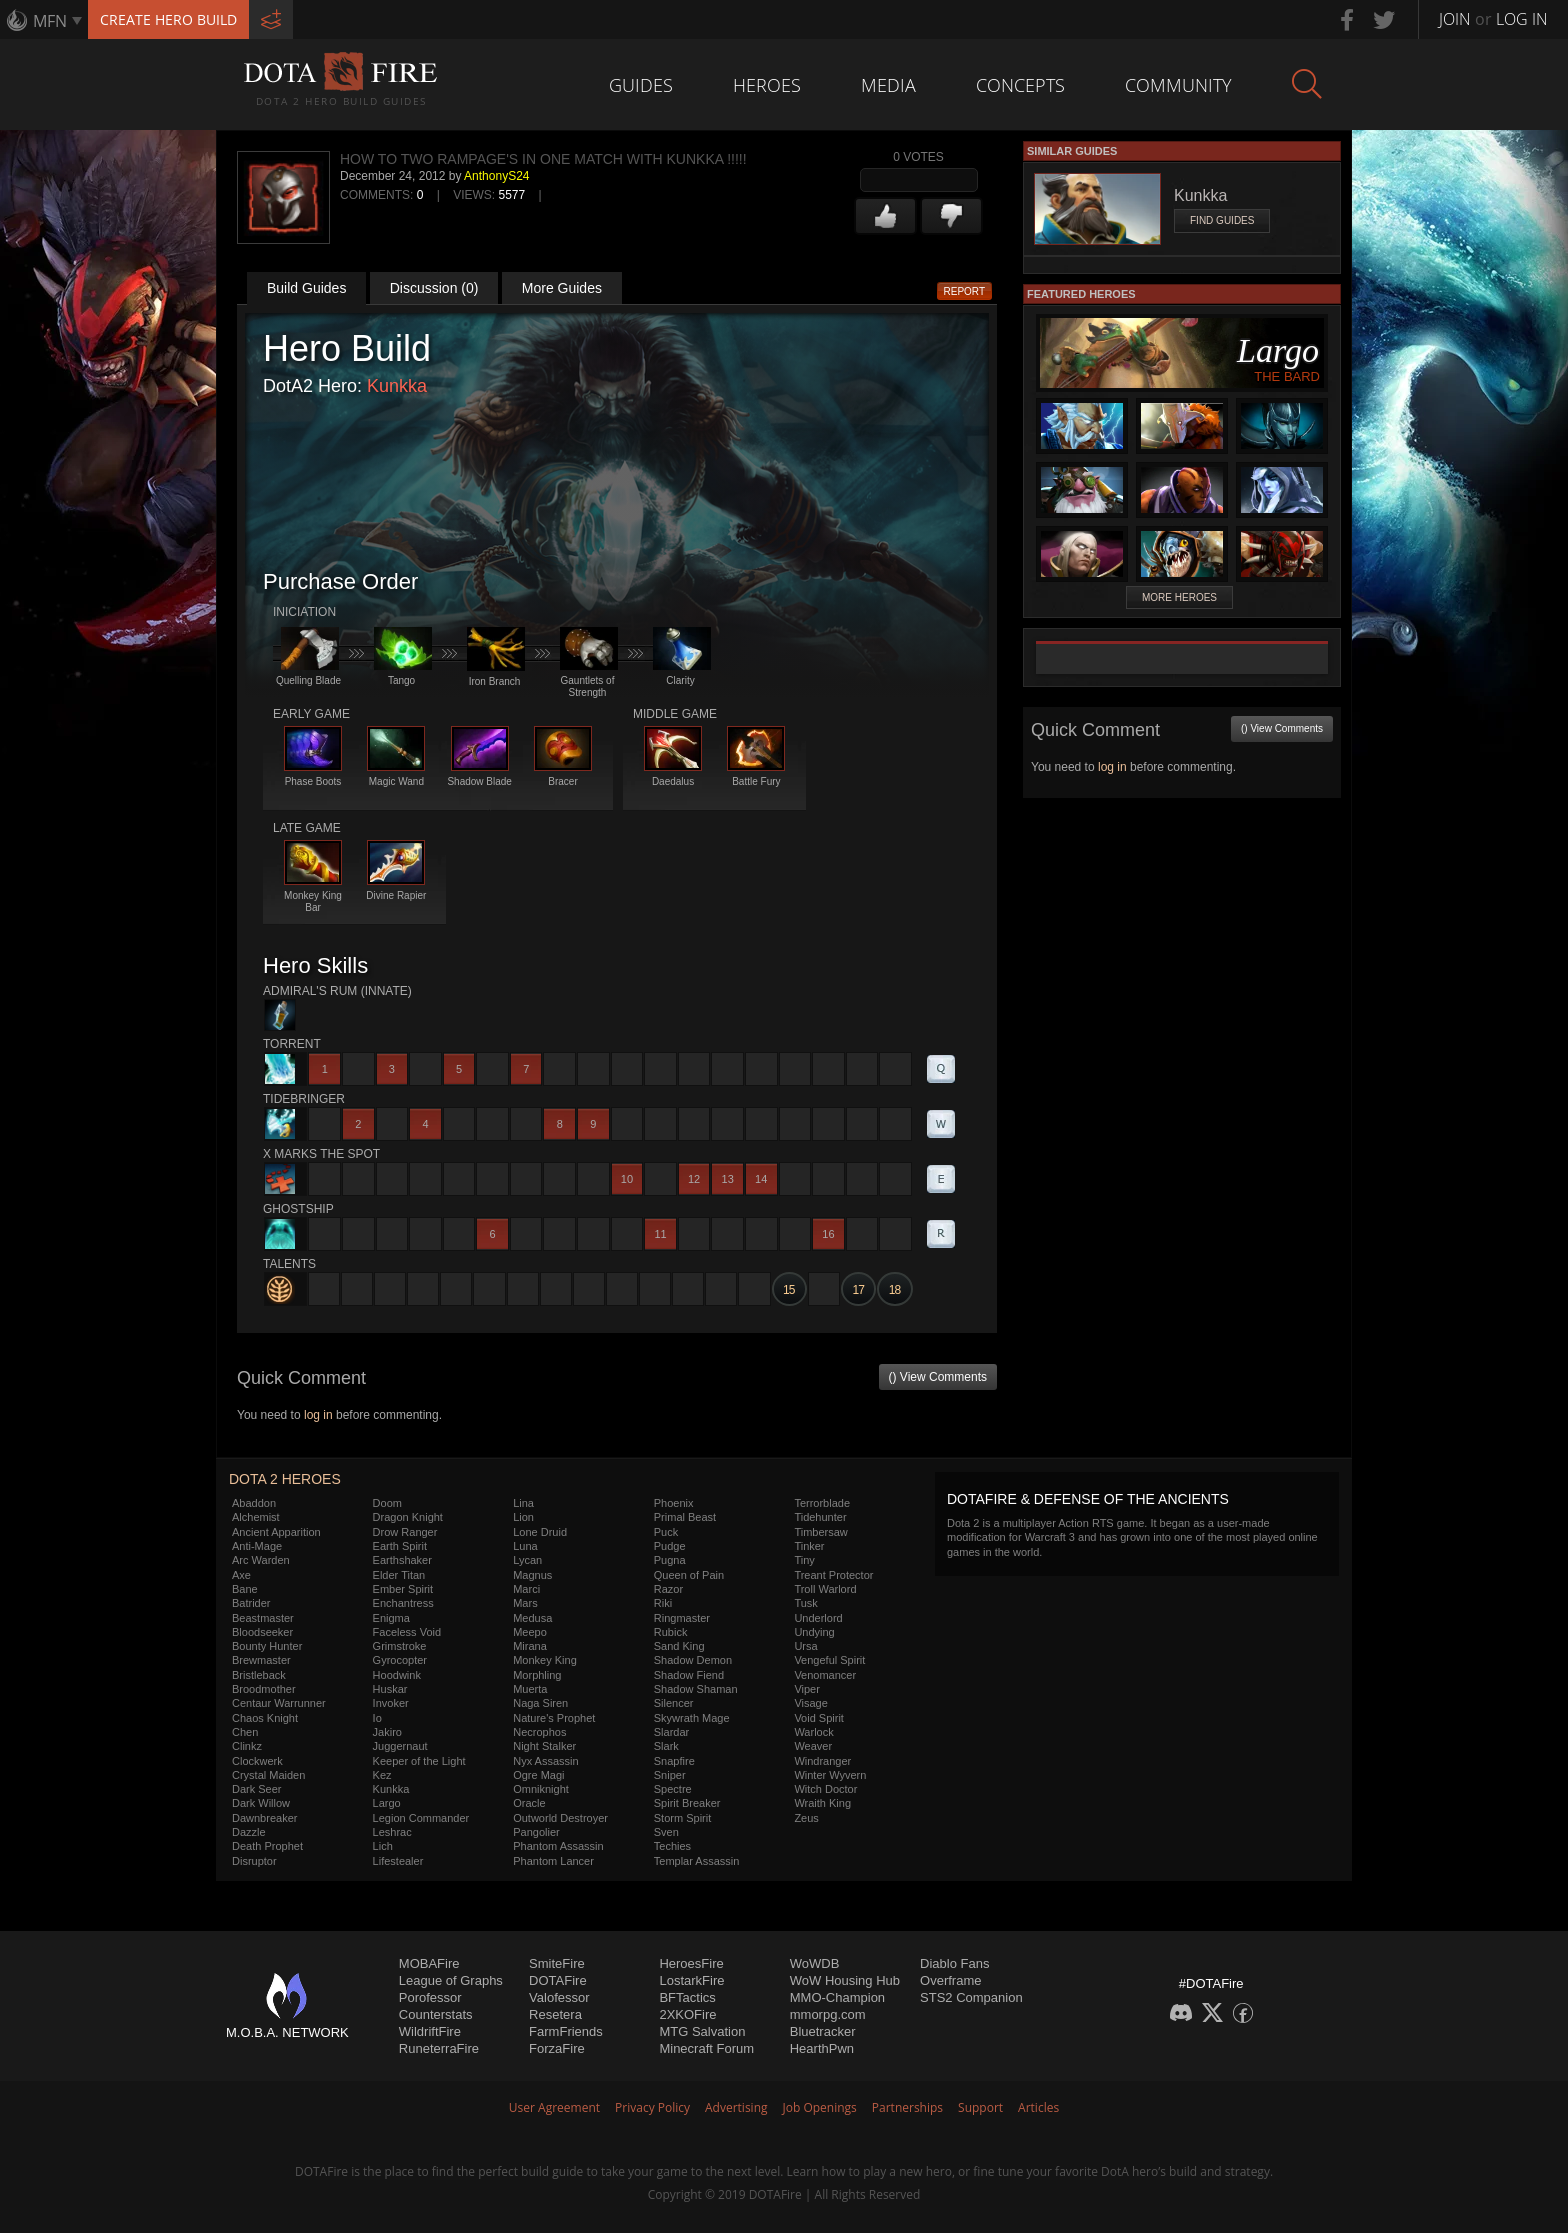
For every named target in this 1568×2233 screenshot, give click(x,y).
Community (1178, 85)
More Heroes (1179, 597)
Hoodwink (397, 1675)
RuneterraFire (439, 2048)
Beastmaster (263, 1618)
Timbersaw (820, 1532)
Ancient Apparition (276, 1532)
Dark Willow (261, 1803)
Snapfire (674, 1761)
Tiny (804, 1560)
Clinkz (247, 1746)
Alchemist (256, 1517)
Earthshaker (402, 1560)
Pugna (670, 1560)
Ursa (805, 1646)
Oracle (529, 1803)
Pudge (670, 1546)
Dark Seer (257, 1789)
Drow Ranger (405, 1532)
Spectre (673, 1789)
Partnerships (907, 2107)
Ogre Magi (538, 1775)
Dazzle (249, 1832)
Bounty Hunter (267, 1646)
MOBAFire (429, 1963)
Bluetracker (823, 2031)
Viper (806, 1689)
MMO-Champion (837, 1997)
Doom (387, 1503)
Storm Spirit (682, 1818)
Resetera (555, 2014)
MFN (50, 21)
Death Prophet (267, 1846)
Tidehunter (820, 1517)
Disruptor (254, 1861)
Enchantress (403, 1603)
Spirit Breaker (687, 1803)
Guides (641, 85)
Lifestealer (398, 1861)
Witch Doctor (825, 1789)
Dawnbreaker (264, 1818)
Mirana (530, 1646)
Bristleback (259, 1675)
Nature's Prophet (554, 1718)
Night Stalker (544, 1746)
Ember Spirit (403, 1589)
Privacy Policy (652, 2107)
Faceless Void (407, 1632)
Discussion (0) (434, 288)
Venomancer (825, 1675)
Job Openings (820, 2107)
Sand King (679, 1646)
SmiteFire (557, 1963)
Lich (383, 1846)
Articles (1038, 2107)
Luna (525, 1546)
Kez (382, 1775)
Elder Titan (399, 1575)
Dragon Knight (408, 1517)
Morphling (537, 1675)
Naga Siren (540, 1703)
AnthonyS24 (496, 176)
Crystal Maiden (268, 1775)
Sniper (670, 1775)
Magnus (532, 1575)
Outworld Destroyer (560, 1818)
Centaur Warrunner (279, 1703)
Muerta (530, 1689)
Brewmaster (261, 1660)
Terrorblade (822, 1503)
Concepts (1020, 85)
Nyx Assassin (545, 1761)
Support (980, 2107)
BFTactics (687, 1997)
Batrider (251, 1603)
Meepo (530, 1632)
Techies (672, 1846)
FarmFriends (566, 2031)
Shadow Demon (693, 1660)
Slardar (671, 1732)
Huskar (390, 1689)
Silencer (674, 1703)
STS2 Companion (971, 1997)
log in (318, 1415)
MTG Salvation (702, 2031)
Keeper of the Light (419, 1761)
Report (965, 291)
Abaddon (254, 1503)
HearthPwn (822, 2048)
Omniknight (541, 1789)
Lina (523, 1503)
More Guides (562, 288)
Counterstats (436, 2014)
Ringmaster (682, 1618)
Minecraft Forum (706, 2048)
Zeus (806, 1818)
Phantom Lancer (553, 1861)
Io (377, 1718)
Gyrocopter (400, 1660)
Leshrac (392, 1832)
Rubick (671, 1632)
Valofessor (559, 1997)
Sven (666, 1832)
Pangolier (536, 1832)
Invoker (391, 1703)
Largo (387, 1803)
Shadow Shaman (696, 1689)
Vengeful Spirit (829, 1660)
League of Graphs (451, 1980)
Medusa (532, 1618)
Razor (668, 1589)
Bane (245, 1589)
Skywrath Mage (692, 1718)
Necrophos (539, 1732)
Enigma (391, 1618)
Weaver (813, 1746)
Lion (523, 1517)
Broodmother (264, 1689)
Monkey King (545, 1660)
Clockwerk (257, 1761)
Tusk (805, 1603)
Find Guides (1222, 220)
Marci (526, 1589)
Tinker (809, 1546)
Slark (666, 1746)
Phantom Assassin (558, 1846)
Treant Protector (833, 1575)
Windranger (822, 1761)
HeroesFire (691, 1963)
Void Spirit (819, 1718)
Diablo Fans (954, 1963)
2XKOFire (687, 2014)
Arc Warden (261, 1560)
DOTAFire (558, 1980)
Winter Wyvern (830, 1775)
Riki (663, 1603)
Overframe (950, 1980)
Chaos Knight (265, 1718)
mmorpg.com (828, 2014)
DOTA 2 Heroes (285, 1479)
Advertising (736, 2107)
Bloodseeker (262, 1632)
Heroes (767, 85)
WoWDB (815, 1963)
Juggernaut (400, 1746)
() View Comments (938, 1377)
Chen (245, 1732)
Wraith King (822, 1803)
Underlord (818, 1618)
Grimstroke (400, 1646)
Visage (810, 1703)
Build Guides (306, 288)
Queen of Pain (689, 1575)
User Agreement (554, 2107)
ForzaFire (557, 2048)
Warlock (813, 1732)
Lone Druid (540, 1532)
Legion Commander (421, 1818)
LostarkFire (691, 1980)
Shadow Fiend (689, 1675)
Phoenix (674, 1503)
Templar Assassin (697, 1861)
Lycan (527, 1560)
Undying (814, 1632)
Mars (525, 1603)
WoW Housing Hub (845, 1980)
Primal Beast (685, 1517)
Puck (666, 1532)
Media (888, 85)
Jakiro (387, 1732)
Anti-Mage (257, 1546)
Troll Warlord (825, 1589)
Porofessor (430, 1997)
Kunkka (397, 386)
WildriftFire (430, 2031)
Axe (241, 1575)
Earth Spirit (400, 1546)
